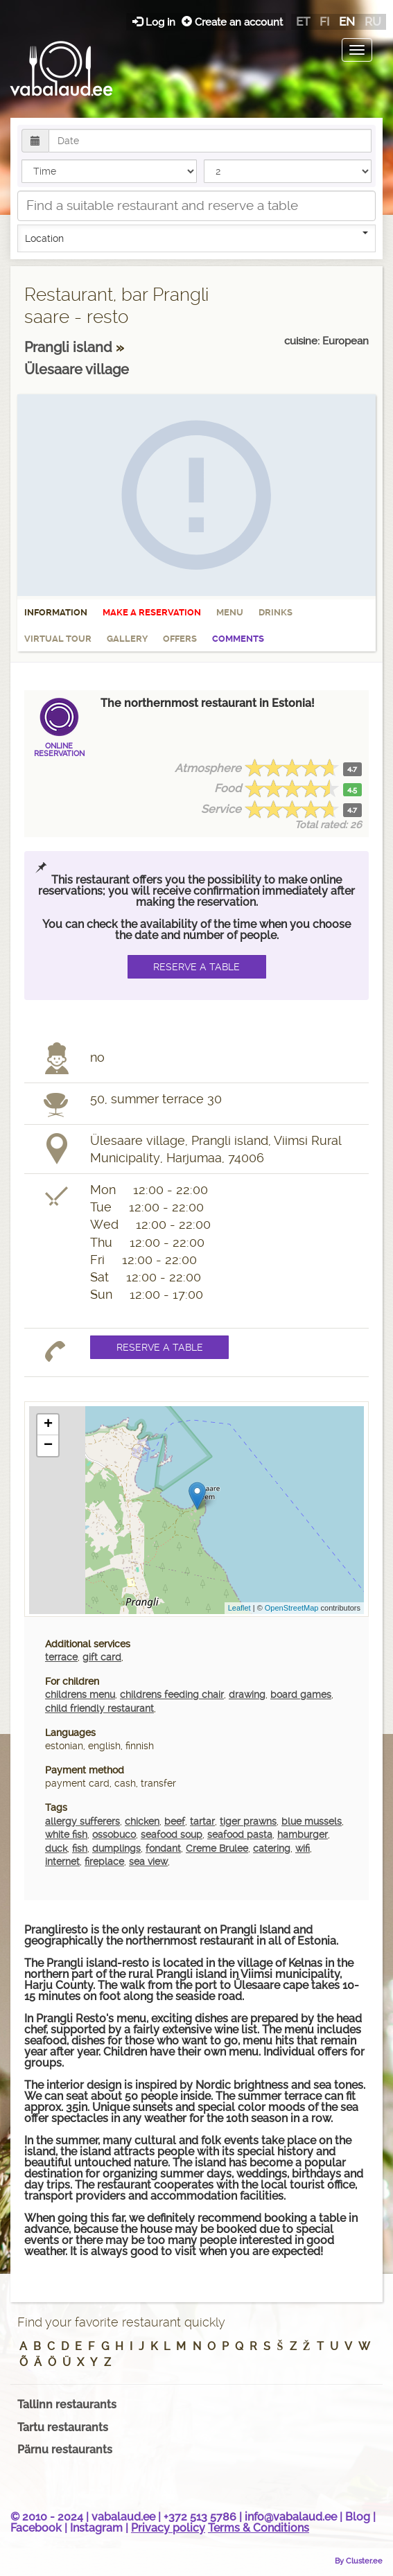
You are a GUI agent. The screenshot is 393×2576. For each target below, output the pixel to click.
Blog (357, 2516)
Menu (229, 612)
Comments (238, 638)
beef (174, 1821)
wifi (302, 1848)
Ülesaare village (76, 369)
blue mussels (311, 1821)
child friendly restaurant (99, 1708)
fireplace (104, 1861)
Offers (180, 638)
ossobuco (114, 1834)
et (303, 21)
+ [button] (48, 1424)
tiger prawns (248, 1821)
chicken (142, 1821)
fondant (163, 1848)
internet (62, 1861)
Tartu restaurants (62, 2427)
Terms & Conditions (258, 2527)
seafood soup (171, 1834)
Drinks (275, 612)
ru (373, 21)
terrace (61, 1657)
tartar (202, 1821)
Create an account (232, 22)
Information (55, 612)
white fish (66, 1834)
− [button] (48, 1445)
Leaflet (239, 1608)
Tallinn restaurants (66, 2404)
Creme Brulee (217, 1848)
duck (56, 1848)
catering (271, 1848)
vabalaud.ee (123, 2516)
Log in (155, 22)
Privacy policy (168, 2527)
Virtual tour (57, 638)
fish (79, 1848)
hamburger (302, 1834)
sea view (148, 1861)
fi (324, 21)
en (347, 21)
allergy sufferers (82, 1821)
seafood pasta (239, 1834)
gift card (101, 1657)
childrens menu (80, 1694)
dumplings (116, 1848)
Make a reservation (152, 612)
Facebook (36, 2527)
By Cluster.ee (359, 2561)
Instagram (96, 2527)
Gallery (127, 638)
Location (196, 237)
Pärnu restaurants (64, 2449)
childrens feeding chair (172, 1694)
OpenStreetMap (292, 1608)
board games (300, 1694)
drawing (247, 1694)
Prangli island (70, 347)
